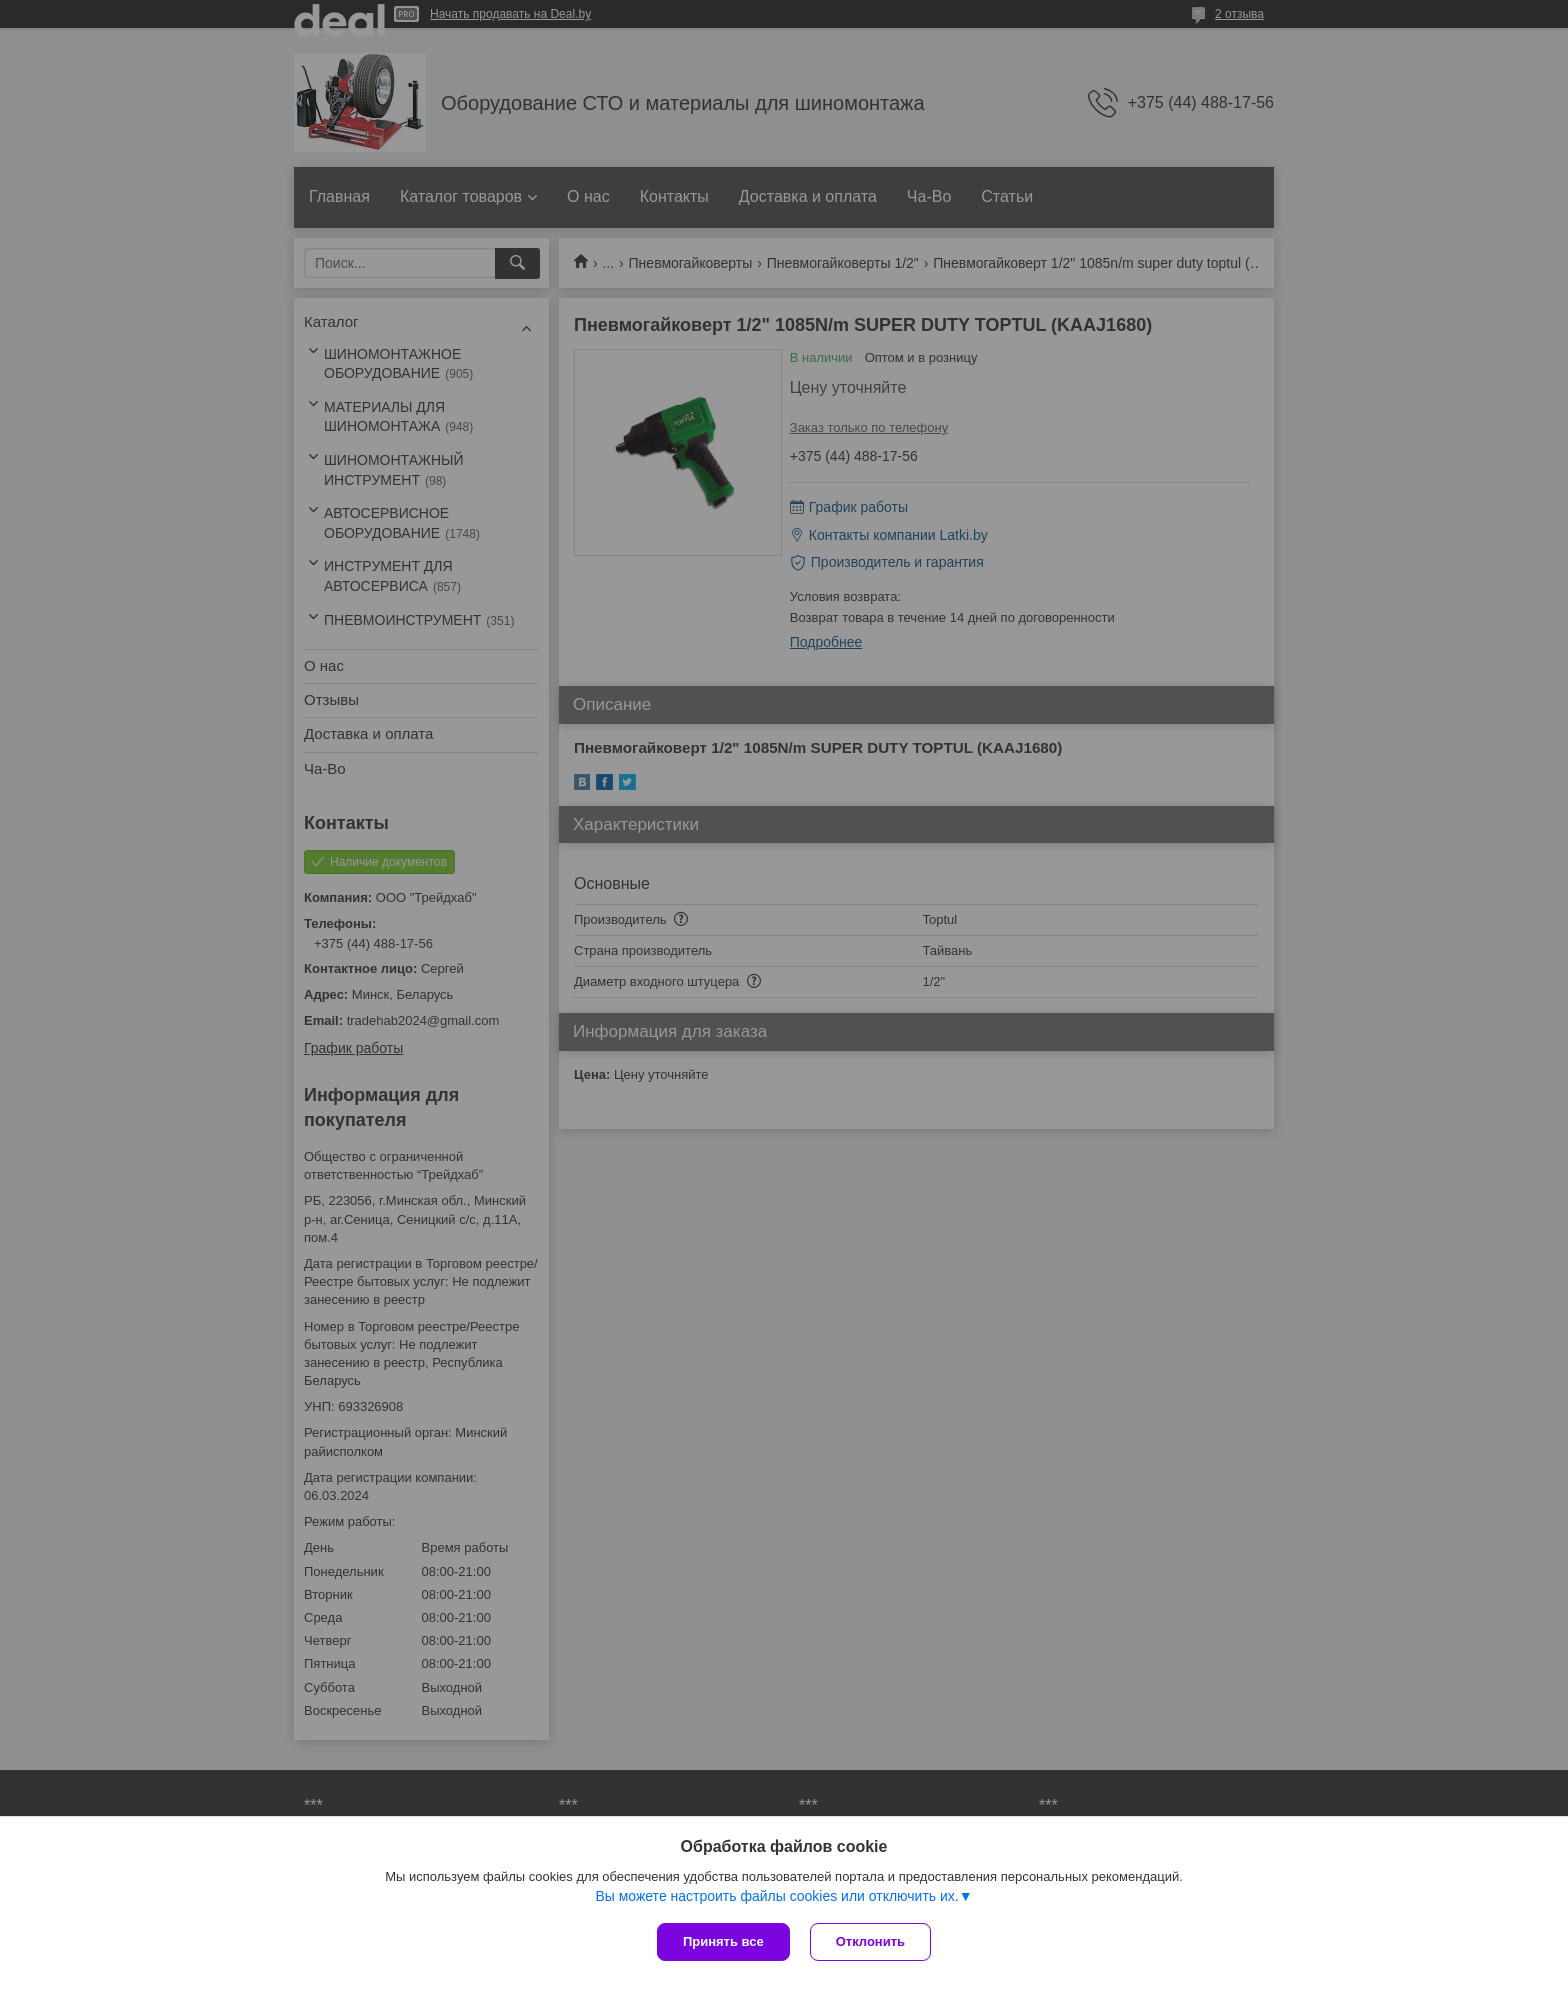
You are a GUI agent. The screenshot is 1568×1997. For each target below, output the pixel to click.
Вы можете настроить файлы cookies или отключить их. (776, 1896)
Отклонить (870, 1941)
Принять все (723, 1941)
